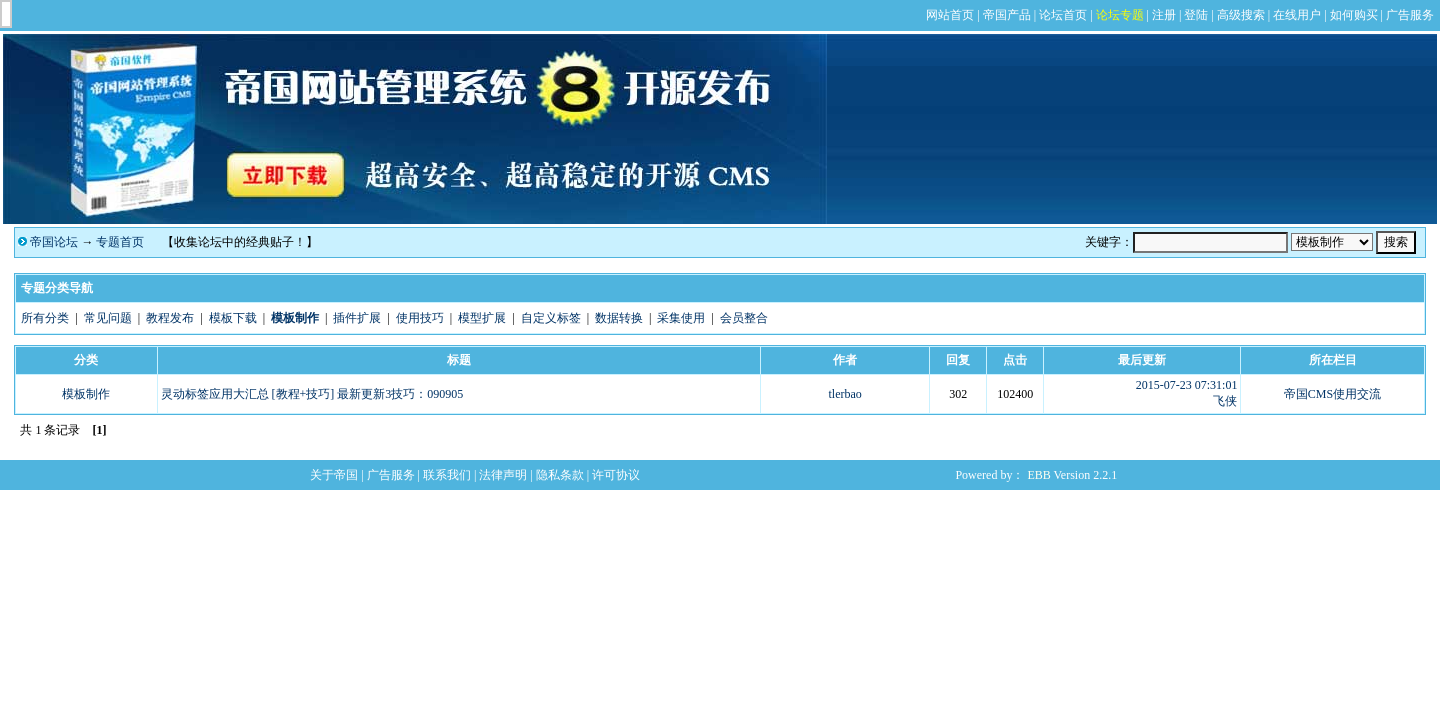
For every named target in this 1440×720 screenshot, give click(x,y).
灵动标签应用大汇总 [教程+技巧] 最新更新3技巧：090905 (312, 394)
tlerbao (844, 394)
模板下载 (233, 318)
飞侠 (1225, 401)
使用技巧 (420, 318)
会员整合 (744, 318)
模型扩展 (482, 318)
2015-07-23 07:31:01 (1187, 385)
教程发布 (170, 318)
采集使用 (681, 318)
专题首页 (120, 242)
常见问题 (108, 318)
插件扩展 (357, 318)
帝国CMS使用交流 (1332, 394)
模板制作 (86, 394)
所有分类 (45, 318)
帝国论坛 (54, 242)
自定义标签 (551, 318)
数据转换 (619, 318)
